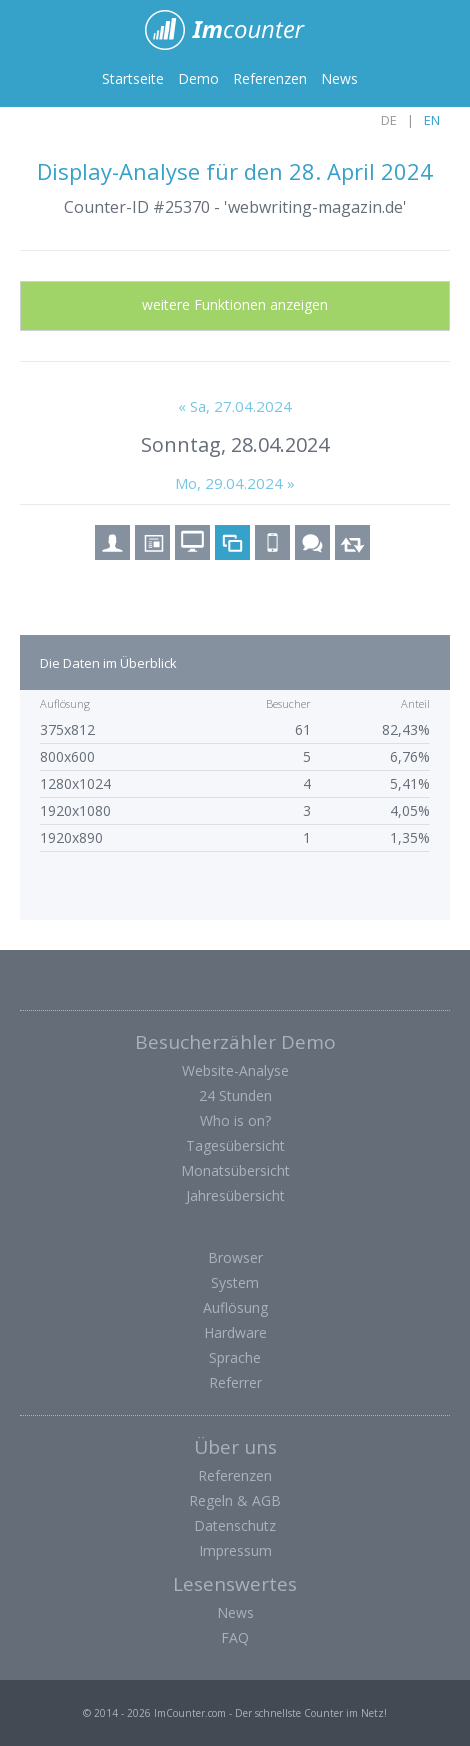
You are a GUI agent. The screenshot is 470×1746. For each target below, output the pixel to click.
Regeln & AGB (235, 1500)
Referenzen (270, 78)
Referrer (235, 1382)
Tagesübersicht (235, 1145)
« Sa (235, 406)
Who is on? (235, 1120)
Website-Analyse (235, 1070)
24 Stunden (235, 1095)
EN (432, 120)
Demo (198, 78)
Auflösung (235, 1307)
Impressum (235, 1550)
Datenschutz (235, 1525)
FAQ (235, 1637)
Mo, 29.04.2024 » (235, 483)
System (235, 1282)
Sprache (235, 1357)
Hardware (235, 1332)
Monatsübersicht (235, 1170)
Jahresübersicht (235, 1195)
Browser (235, 1257)
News (339, 78)
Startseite (133, 78)
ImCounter (235, 30)
